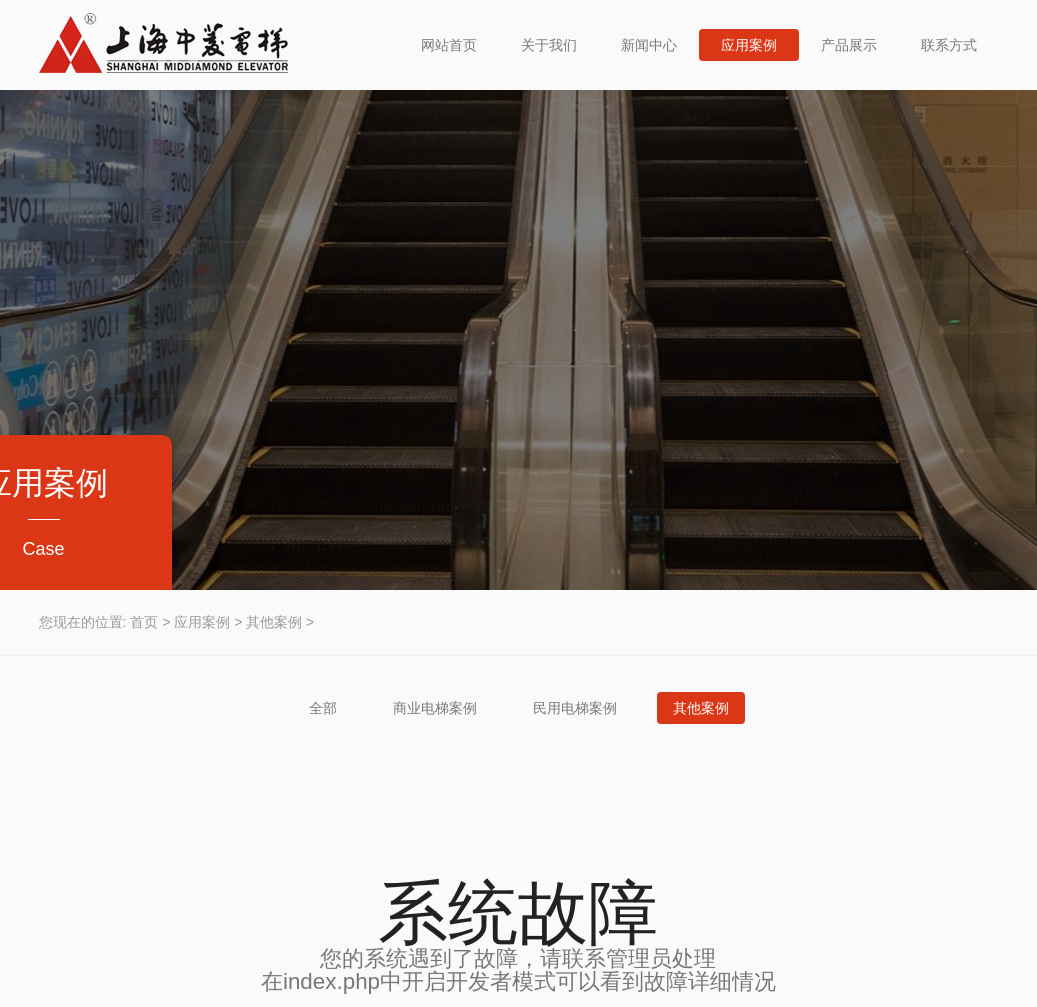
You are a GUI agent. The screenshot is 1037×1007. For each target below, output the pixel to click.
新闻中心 (649, 45)
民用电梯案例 (575, 708)
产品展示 (849, 45)
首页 (144, 622)
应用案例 (749, 45)
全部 (323, 708)
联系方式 (949, 45)
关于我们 (549, 45)
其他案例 (274, 622)
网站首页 (449, 45)
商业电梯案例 (435, 708)
